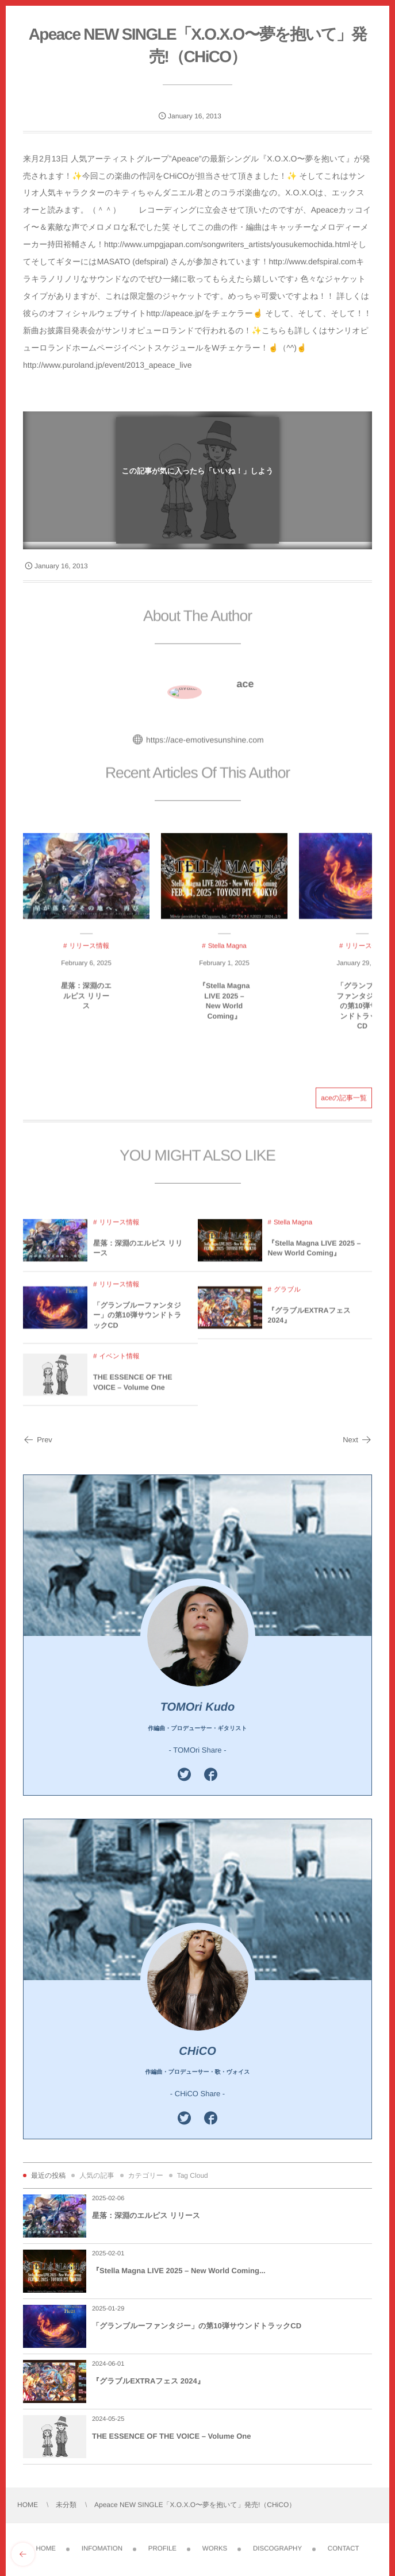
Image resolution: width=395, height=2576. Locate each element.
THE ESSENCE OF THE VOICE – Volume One (171, 2436)
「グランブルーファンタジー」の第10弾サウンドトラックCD (196, 2325)
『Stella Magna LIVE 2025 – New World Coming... (179, 2270)
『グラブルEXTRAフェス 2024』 (148, 2381)
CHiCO (197, 2051)
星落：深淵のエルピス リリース (146, 2215)
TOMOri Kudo (197, 1707)
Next (357, 1439)
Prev (37, 1439)
